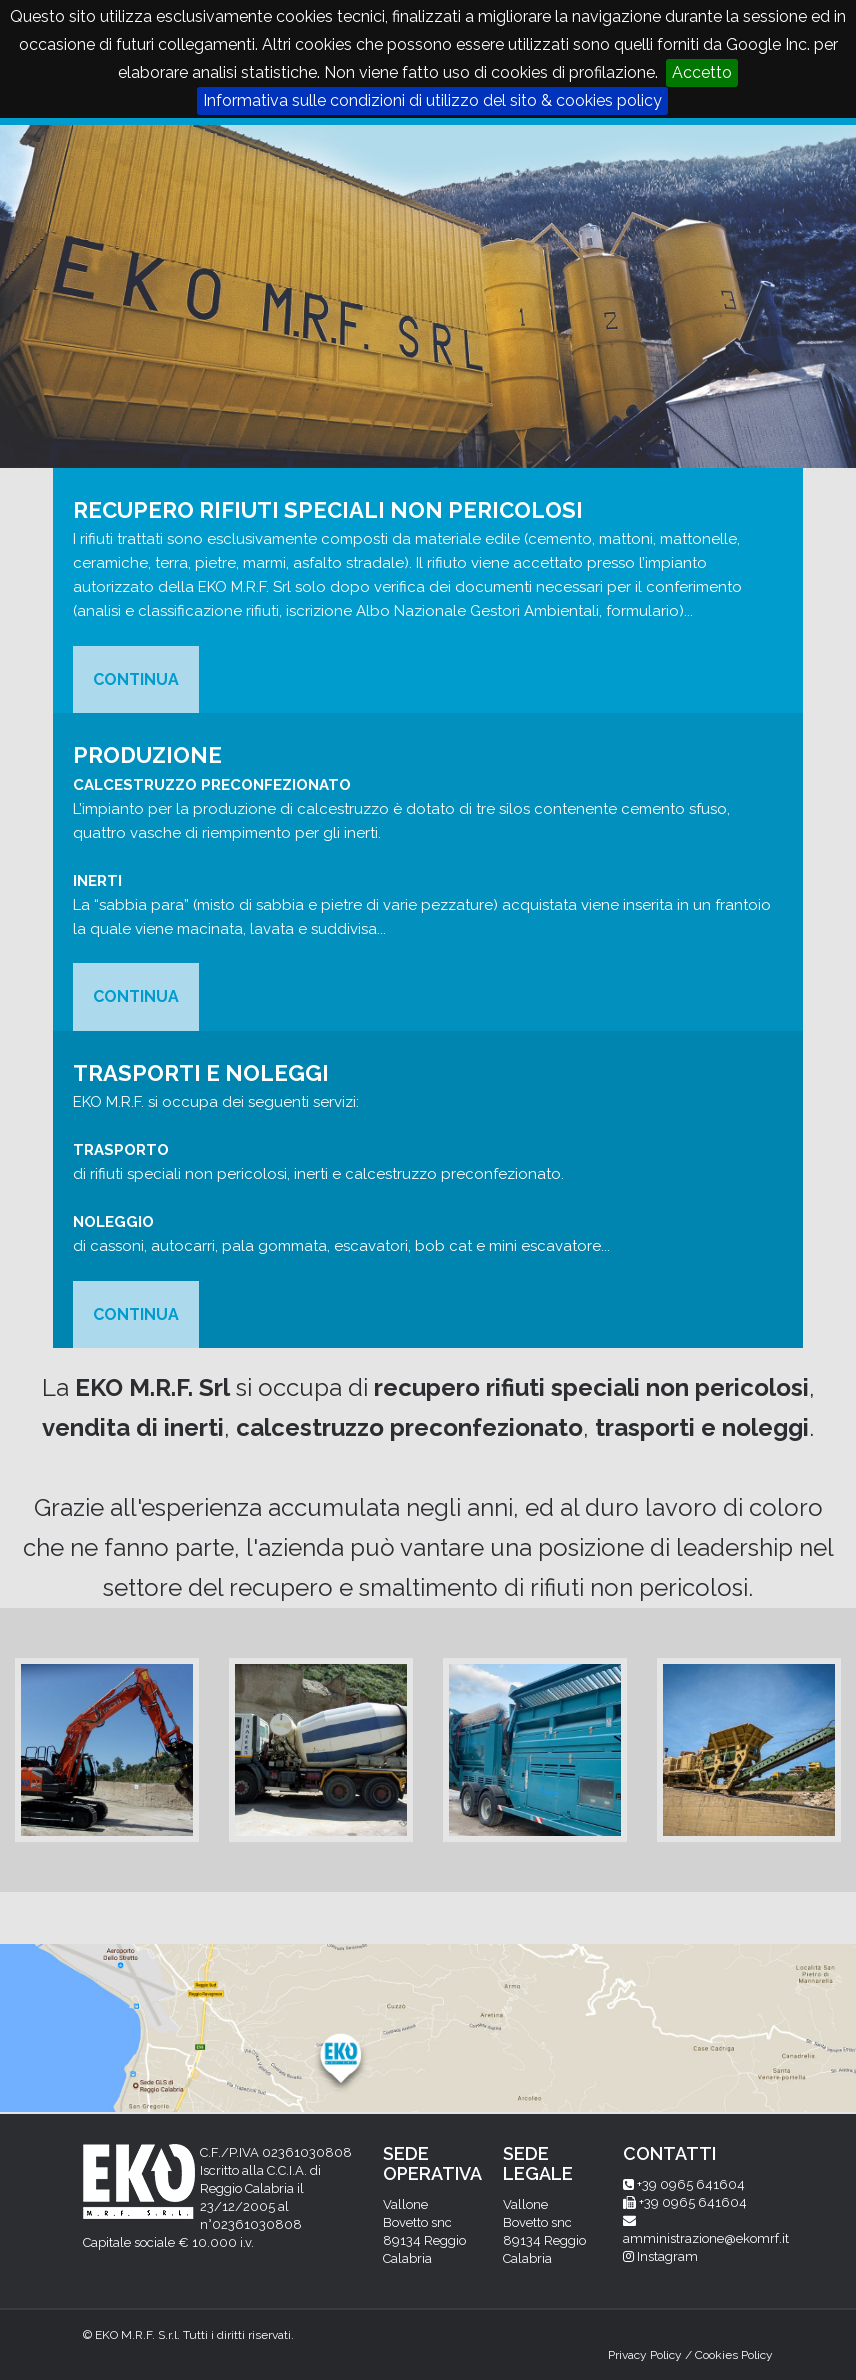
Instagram (667, 2256)
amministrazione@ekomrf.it (706, 2238)
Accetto (702, 72)
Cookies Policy (734, 2355)
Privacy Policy (645, 2355)
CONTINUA (136, 679)
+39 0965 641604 (691, 2184)
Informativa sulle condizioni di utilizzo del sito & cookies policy (432, 100)
